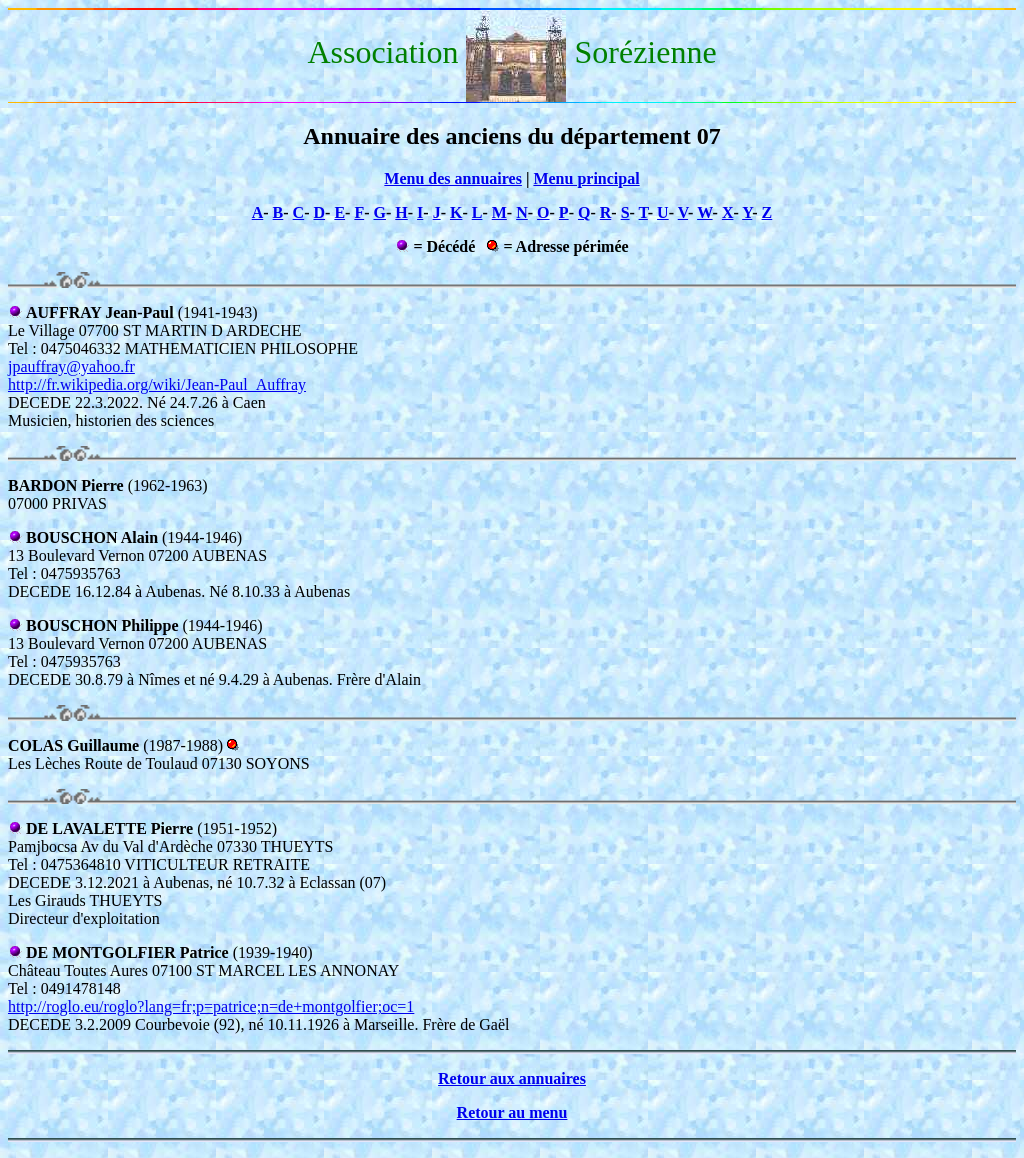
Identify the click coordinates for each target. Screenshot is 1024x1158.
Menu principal (586, 178)
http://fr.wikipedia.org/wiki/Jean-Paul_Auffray (157, 384)
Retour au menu (512, 1112)
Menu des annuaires (453, 178)
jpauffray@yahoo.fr (71, 366)
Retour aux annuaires (512, 1078)
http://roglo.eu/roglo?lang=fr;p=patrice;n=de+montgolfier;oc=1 (211, 1006)
